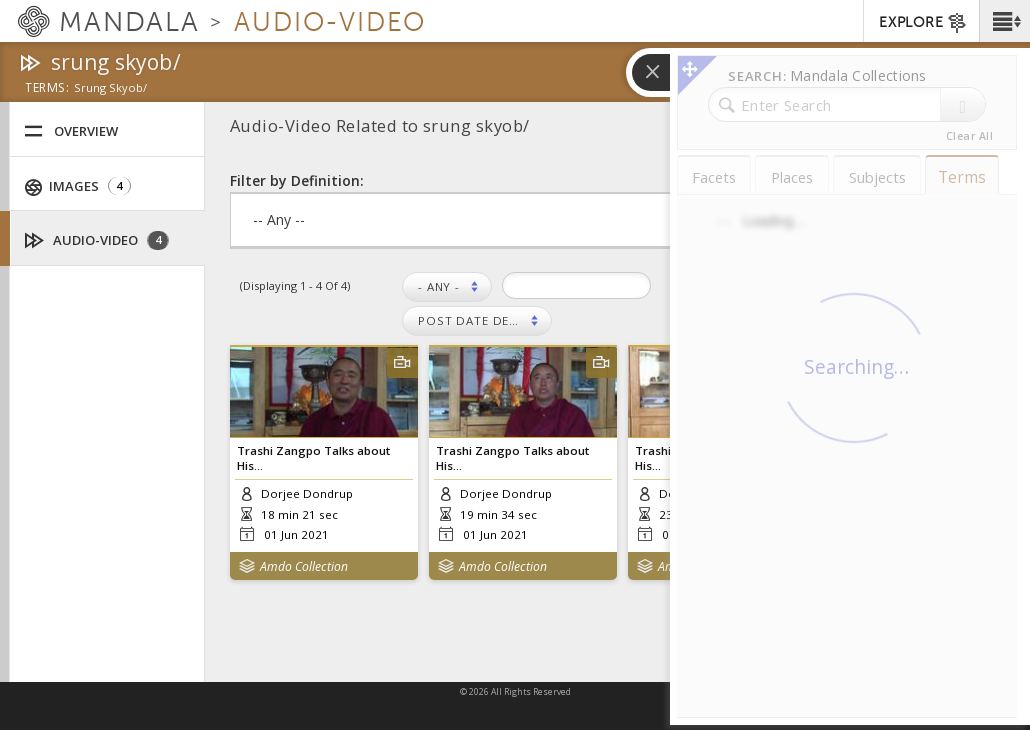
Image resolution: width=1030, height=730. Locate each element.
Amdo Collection (304, 566)
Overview (71, 131)
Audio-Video (97, 240)
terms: (47, 89)
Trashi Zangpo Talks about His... (313, 458)
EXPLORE (923, 23)
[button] (1004, 21)
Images (78, 186)
